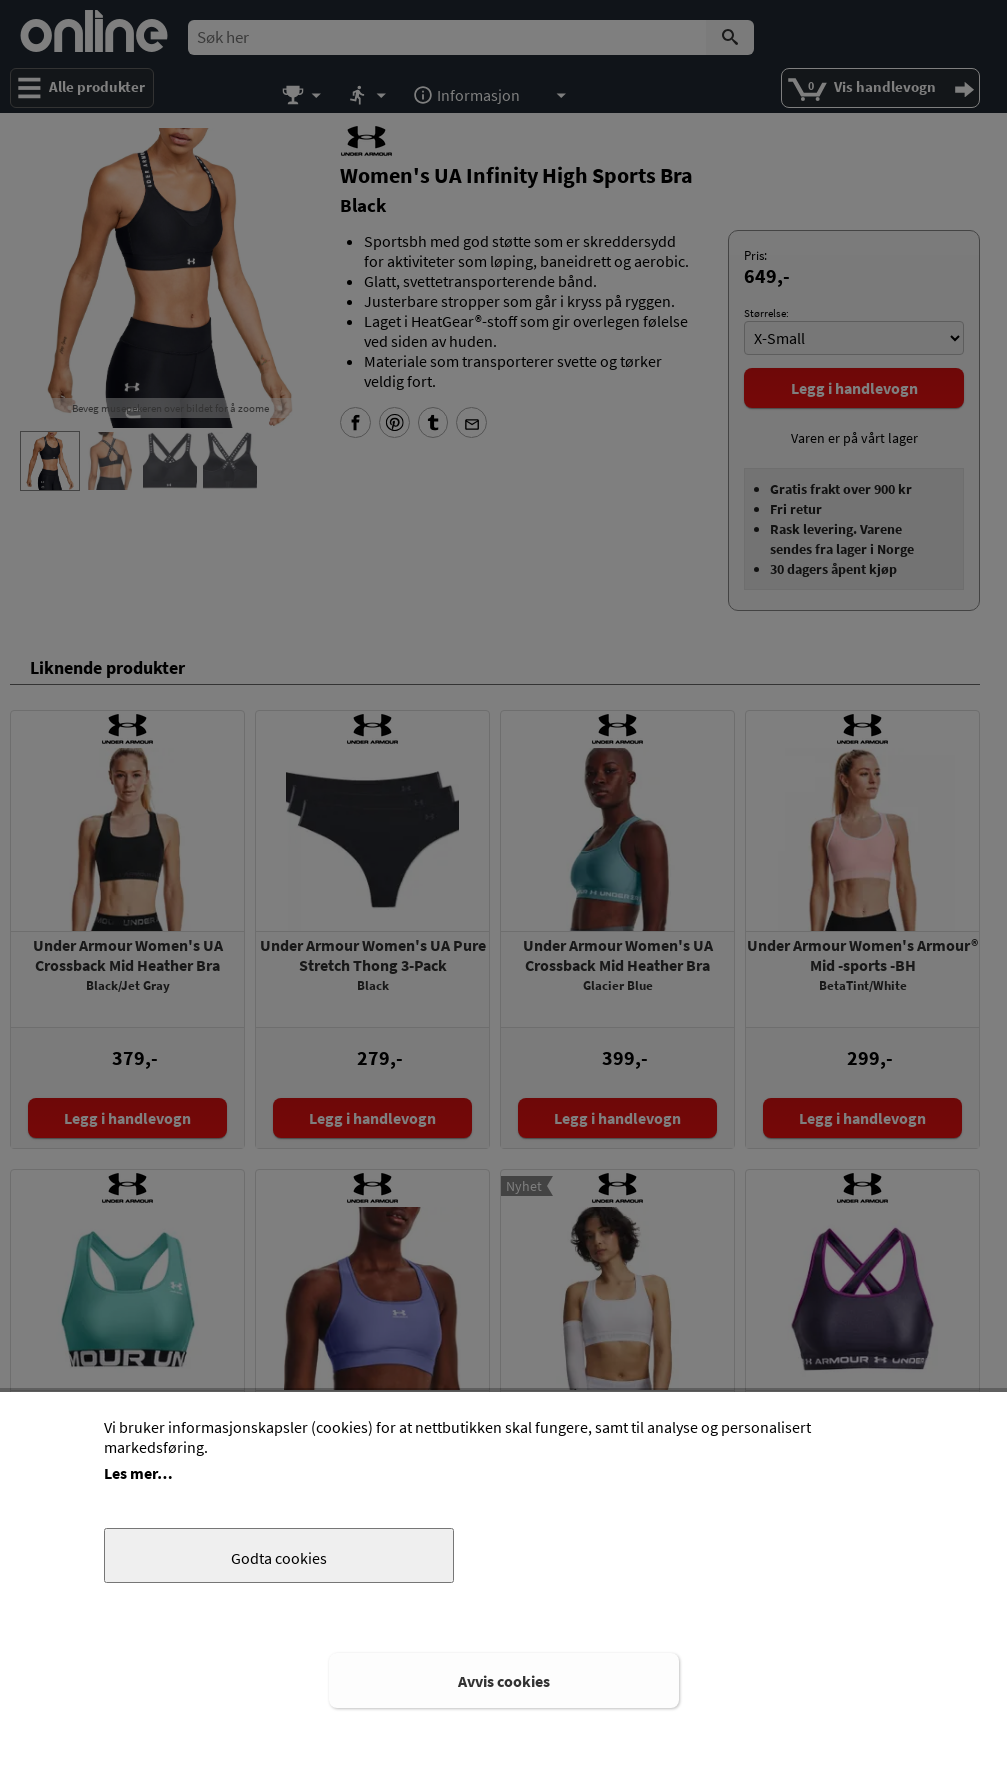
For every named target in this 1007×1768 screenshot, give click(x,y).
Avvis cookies (504, 1681)
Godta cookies (279, 1558)
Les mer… (138, 1473)
